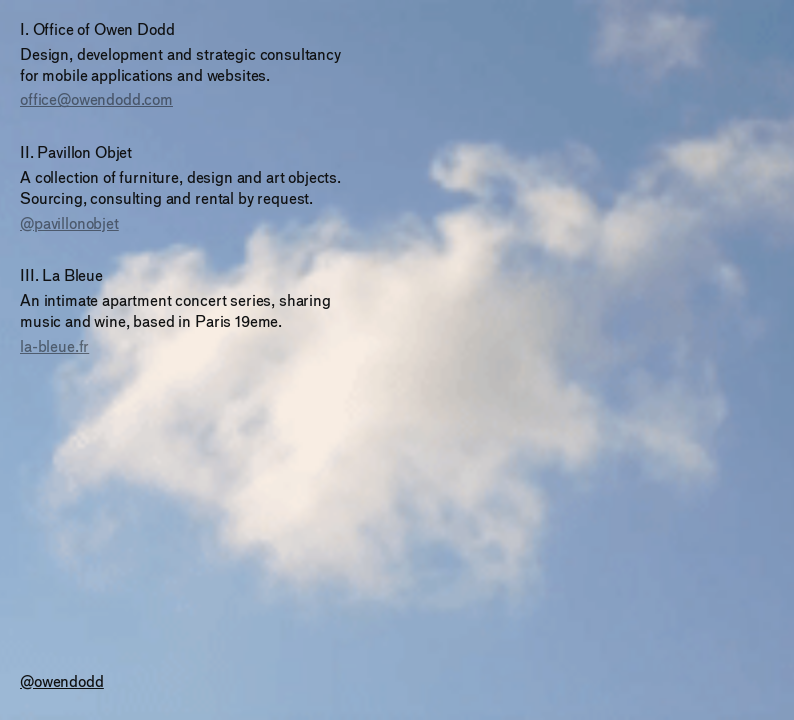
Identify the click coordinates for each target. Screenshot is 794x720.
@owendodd (62, 681)
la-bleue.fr (54, 346)
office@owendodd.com (96, 99)
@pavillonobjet (69, 223)
